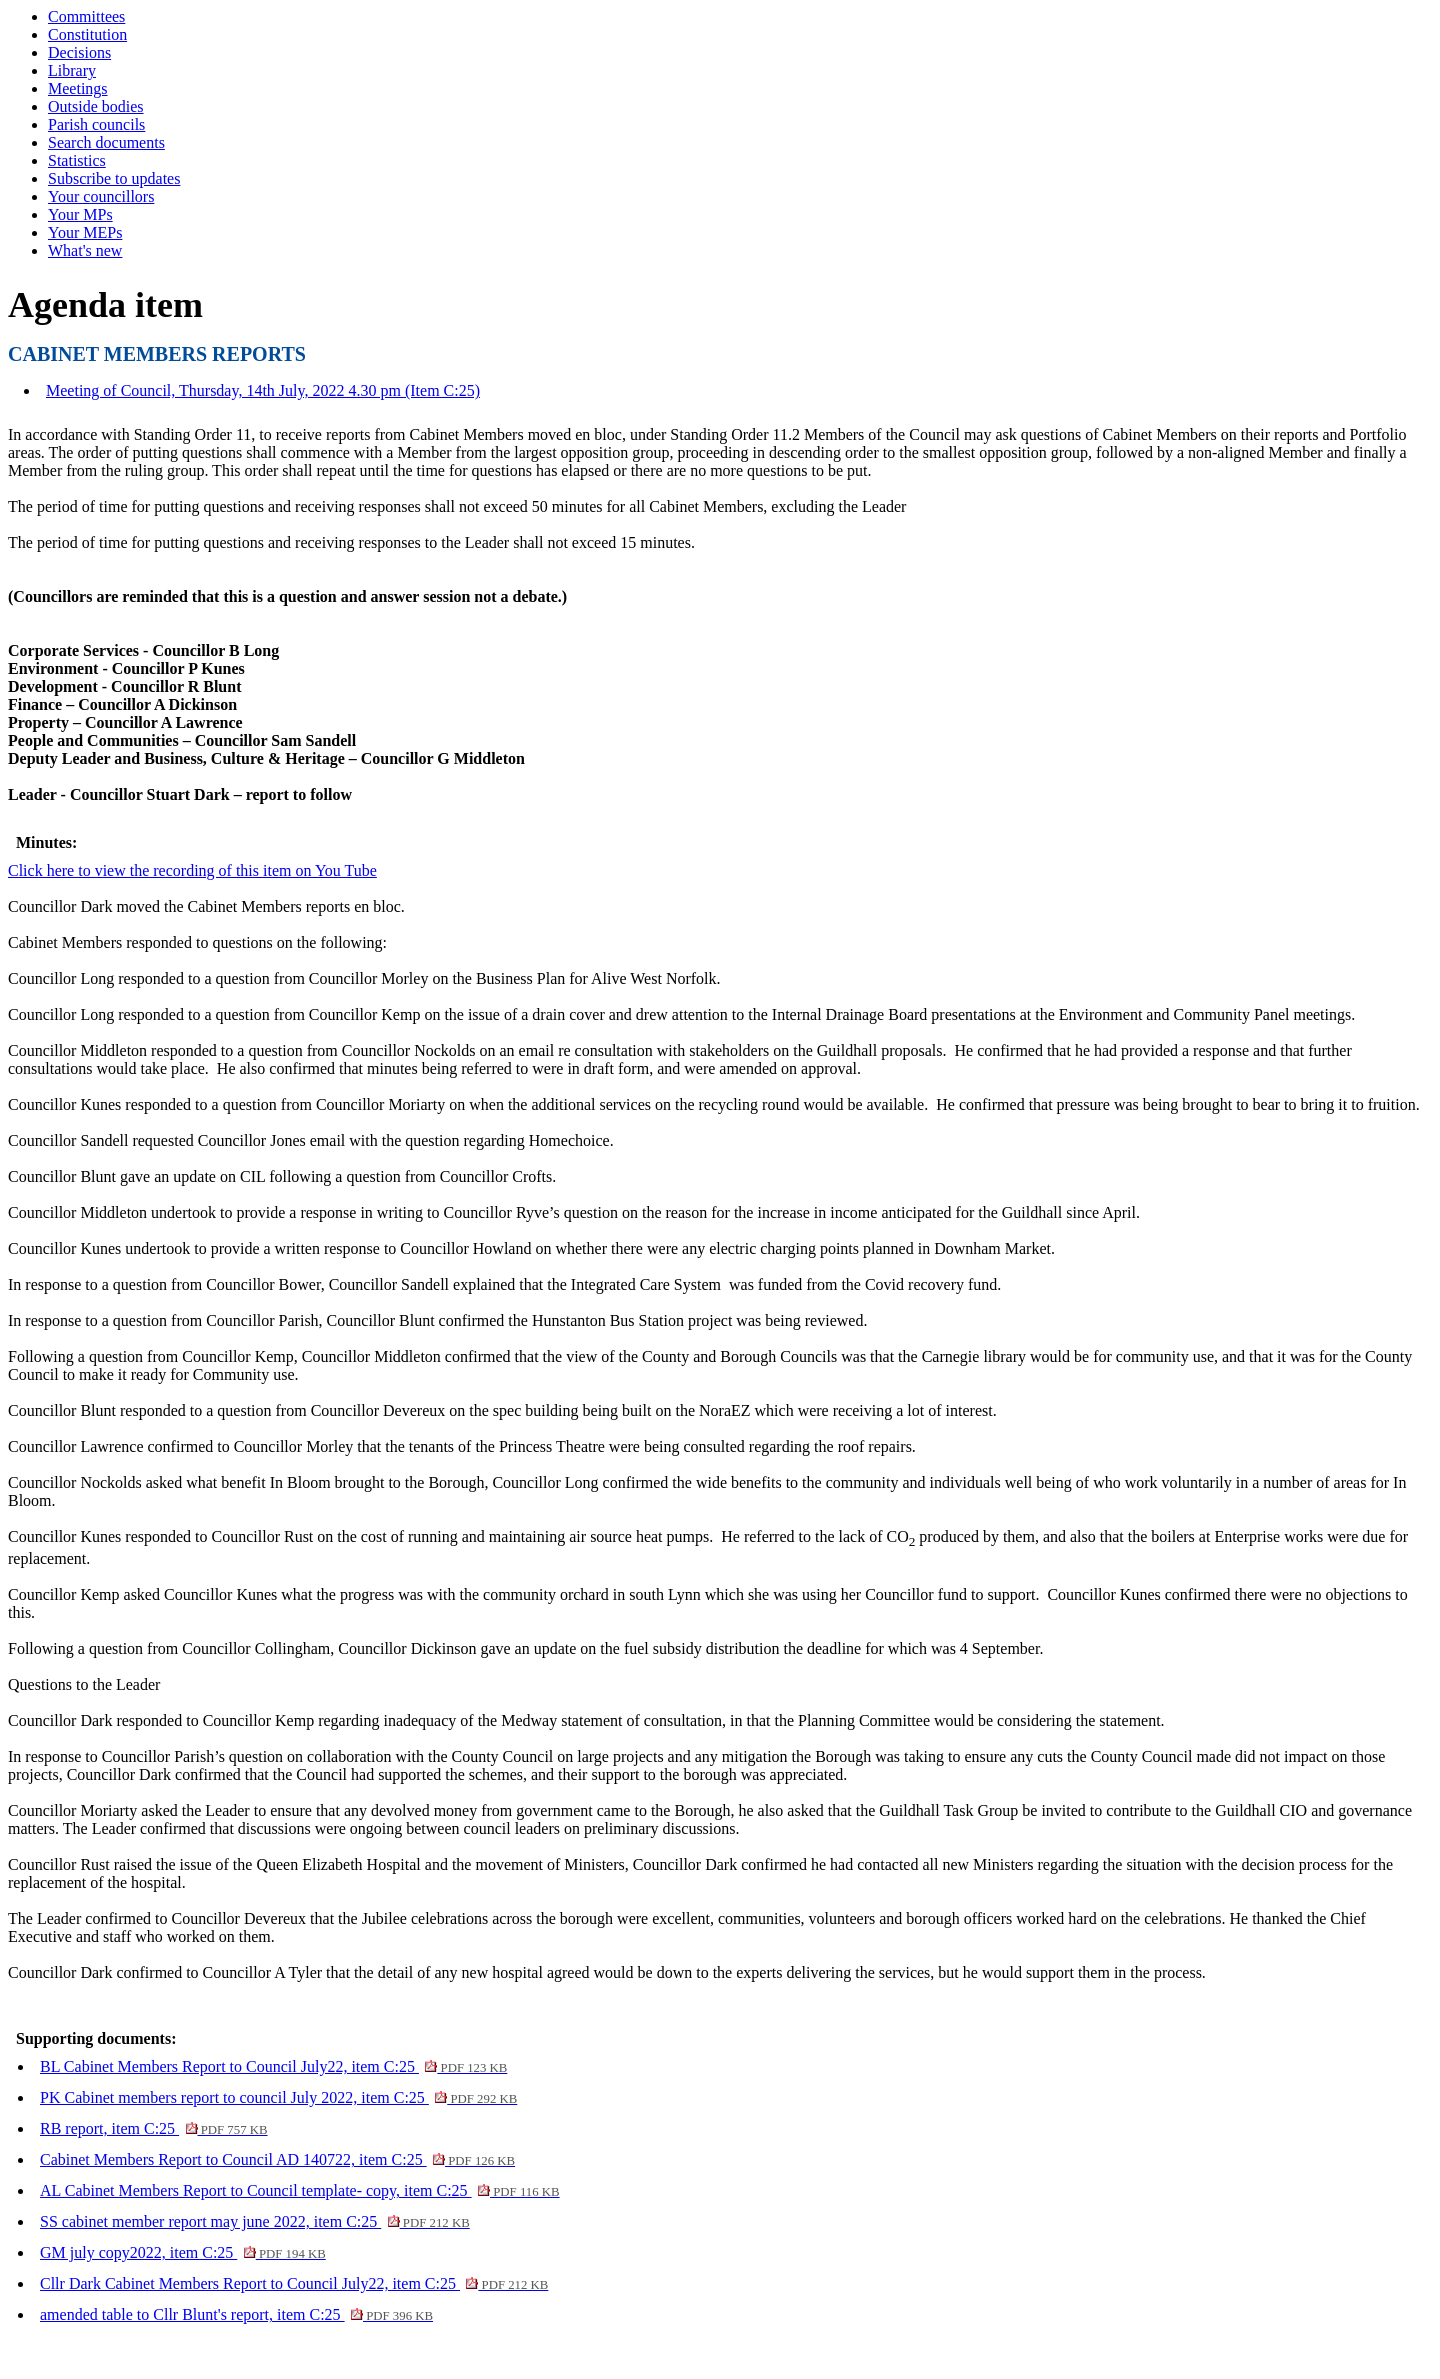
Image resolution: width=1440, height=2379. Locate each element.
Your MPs (80, 214)
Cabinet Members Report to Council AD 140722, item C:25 (277, 2159)
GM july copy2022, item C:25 (183, 2252)
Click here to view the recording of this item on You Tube (192, 870)
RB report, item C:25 (154, 2128)
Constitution (87, 34)
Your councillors (101, 196)
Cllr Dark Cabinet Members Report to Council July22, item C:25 (294, 2283)
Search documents (106, 142)
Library (72, 70)
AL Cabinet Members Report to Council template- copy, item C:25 (300, 2190)
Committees (86, 16)
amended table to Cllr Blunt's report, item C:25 (236, 2314)
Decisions (79, 52)
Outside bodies (96, 106)
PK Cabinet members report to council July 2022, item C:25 (278, 2097)
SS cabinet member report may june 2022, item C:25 (255, 2221)
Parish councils (96, 124)
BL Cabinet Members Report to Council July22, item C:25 (273, 2066)
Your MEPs (85, 232)
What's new (85, 250)
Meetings (78, 88)
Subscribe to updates (114, 178)
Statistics (77, 160)
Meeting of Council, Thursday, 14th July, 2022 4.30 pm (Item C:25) (263, 390)
